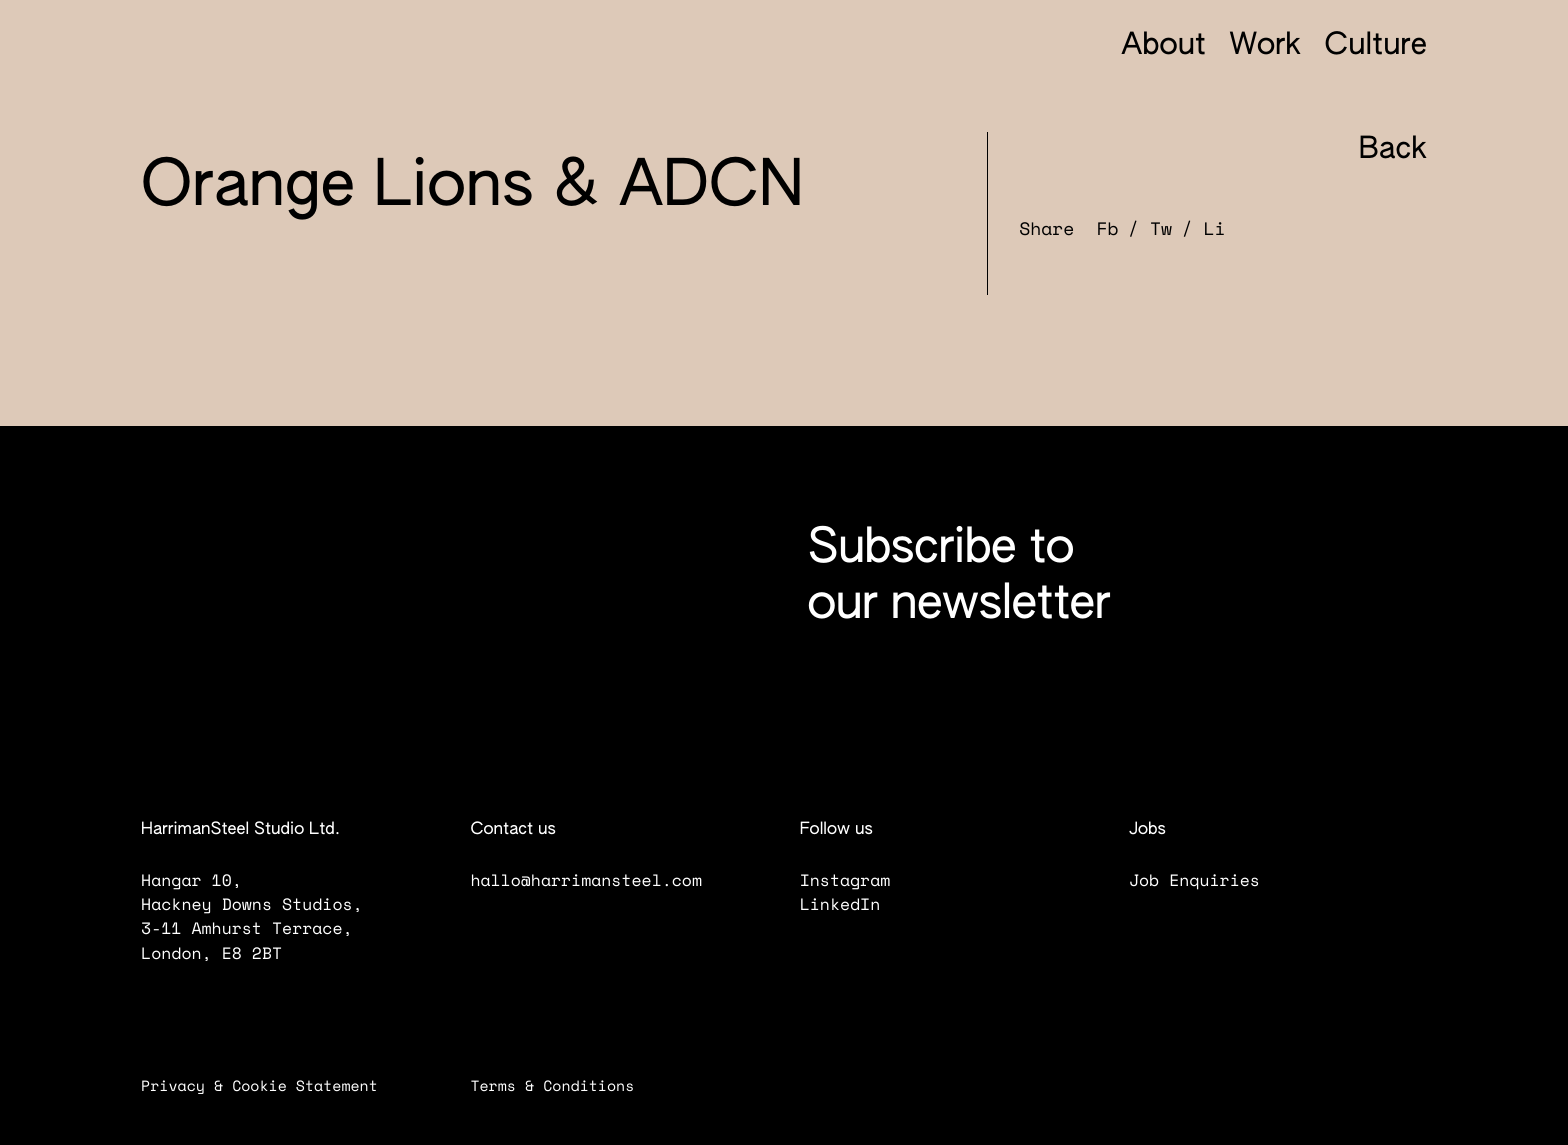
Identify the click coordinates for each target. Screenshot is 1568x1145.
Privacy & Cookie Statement (273, 1086)
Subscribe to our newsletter (959, 577)
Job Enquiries (1209, 880)
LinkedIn (854, 904)
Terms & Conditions (566, 1086)
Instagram (860, 880)
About (1163, 46)
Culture (1376, 46)
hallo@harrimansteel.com (586, 880)
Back (1373, 150)
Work (1265, 46)
